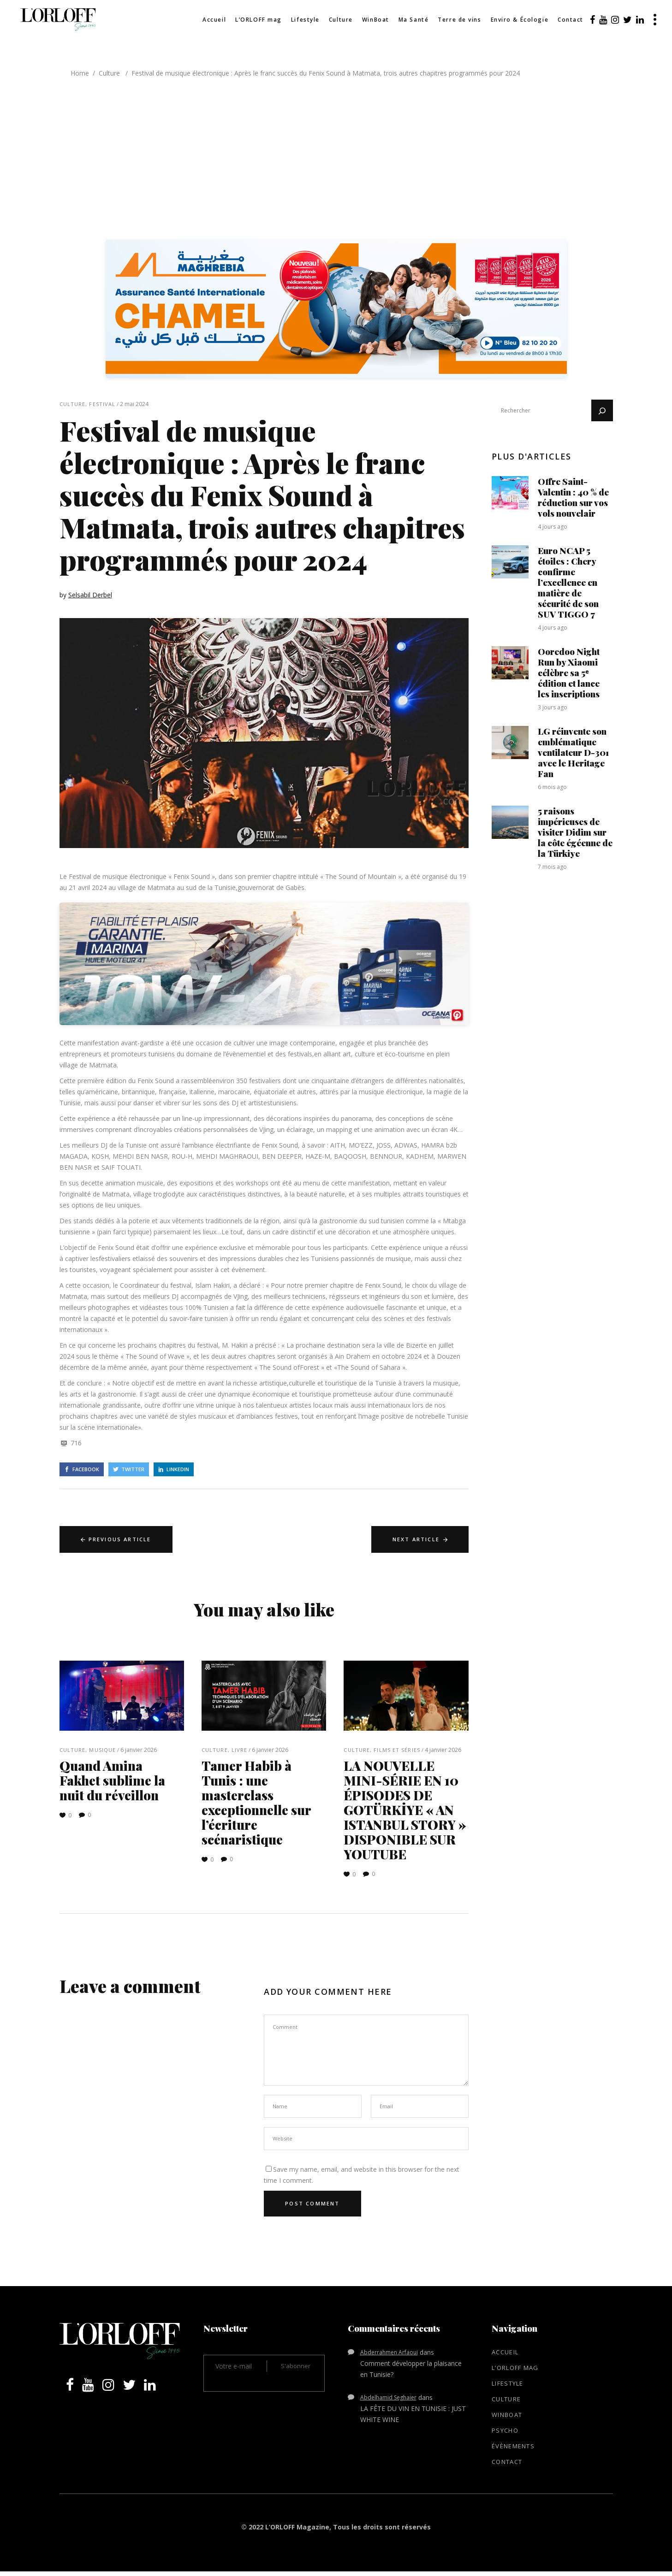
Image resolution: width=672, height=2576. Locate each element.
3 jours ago (552, 707)
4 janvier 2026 (443, 1750)
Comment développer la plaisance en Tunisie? (411, 2369)
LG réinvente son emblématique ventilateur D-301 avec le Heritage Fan (573, 752)
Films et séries (397, 1749)
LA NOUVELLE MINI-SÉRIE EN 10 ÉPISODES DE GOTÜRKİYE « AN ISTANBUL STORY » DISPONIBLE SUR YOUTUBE (405, 1810)
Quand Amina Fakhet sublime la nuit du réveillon (112, 1780)
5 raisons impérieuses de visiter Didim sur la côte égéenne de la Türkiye (575, 832)
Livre (240, 1749)
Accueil (505, 2352)
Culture (109, 73)
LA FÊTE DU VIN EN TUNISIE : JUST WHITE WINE (413, 2414)
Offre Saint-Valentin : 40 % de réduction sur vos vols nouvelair (573, 497)
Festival (102, 404)
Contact (507, 2462)
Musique (102, 1749)
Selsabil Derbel (90, 594)
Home (80, 73)
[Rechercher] (602, 410)
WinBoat (507, 2415)
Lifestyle (507, 2383)
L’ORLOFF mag (515, 2368)
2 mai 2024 (134, 404)
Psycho (505, 2430)
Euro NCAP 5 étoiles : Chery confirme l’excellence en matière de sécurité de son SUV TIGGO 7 (568, 582)
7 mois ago (552, 867)
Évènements (513, 2446)
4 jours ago (552, 527)
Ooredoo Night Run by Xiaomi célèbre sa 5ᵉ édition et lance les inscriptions (569, 672)
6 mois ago (552, 787)
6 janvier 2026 (138, 1750)
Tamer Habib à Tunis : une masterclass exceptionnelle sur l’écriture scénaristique (256, 1802)
